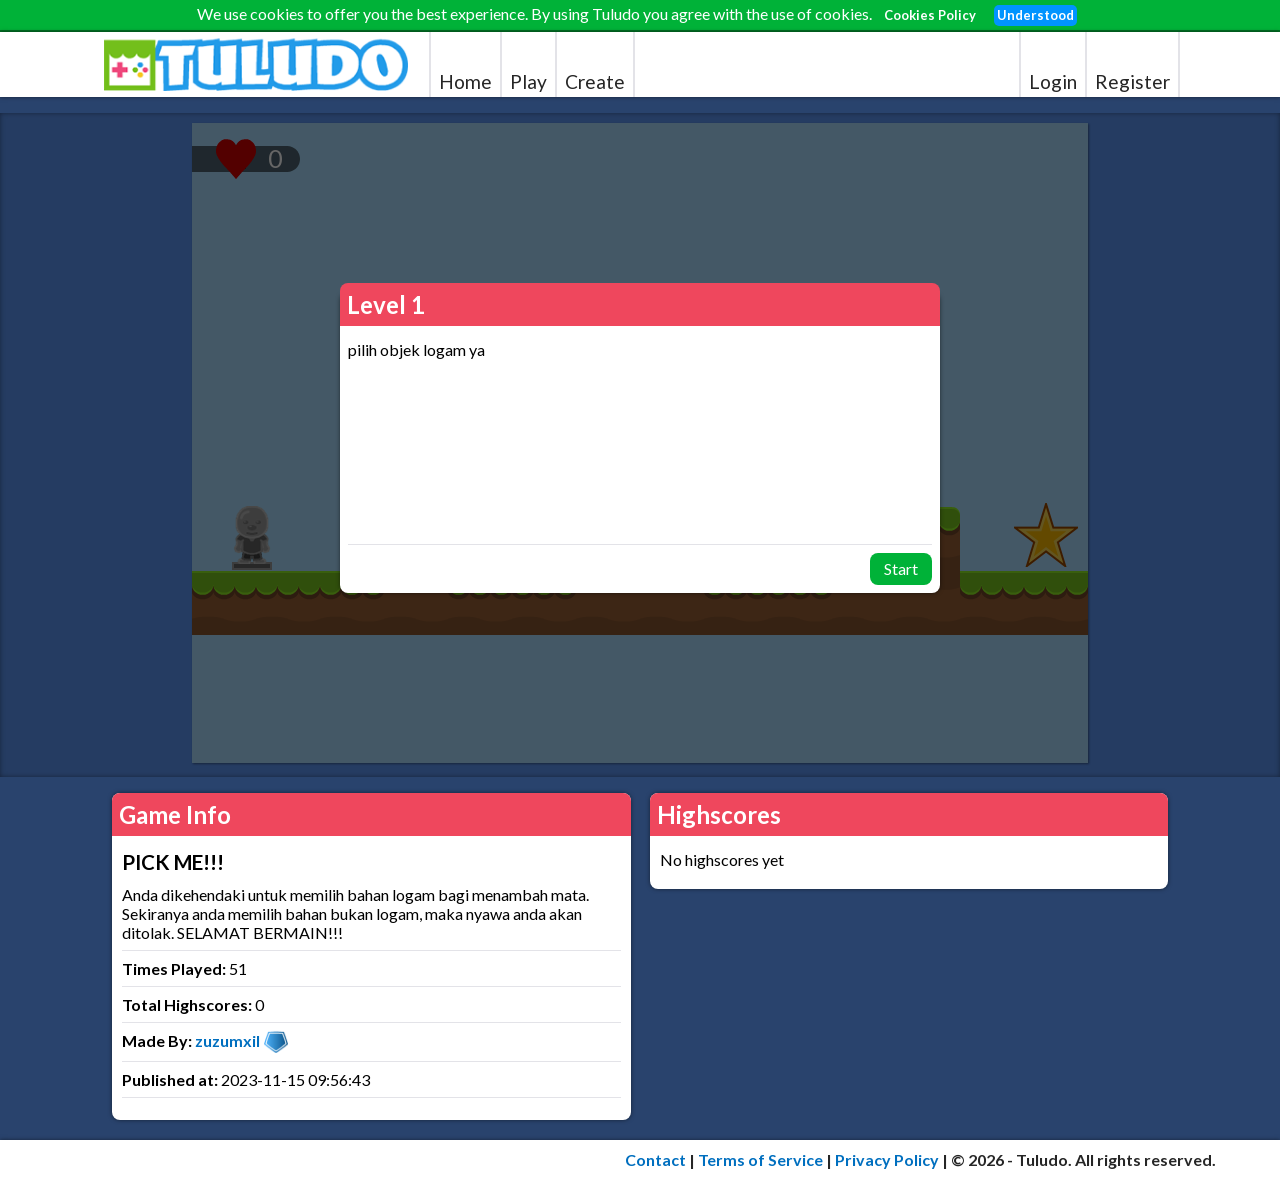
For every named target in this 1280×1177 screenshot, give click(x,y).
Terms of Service (760, 1159)
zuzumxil (227, 1040)
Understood (1035, 15)
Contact (655, 1159)
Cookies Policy (930, 15)
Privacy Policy (887, 1159)
